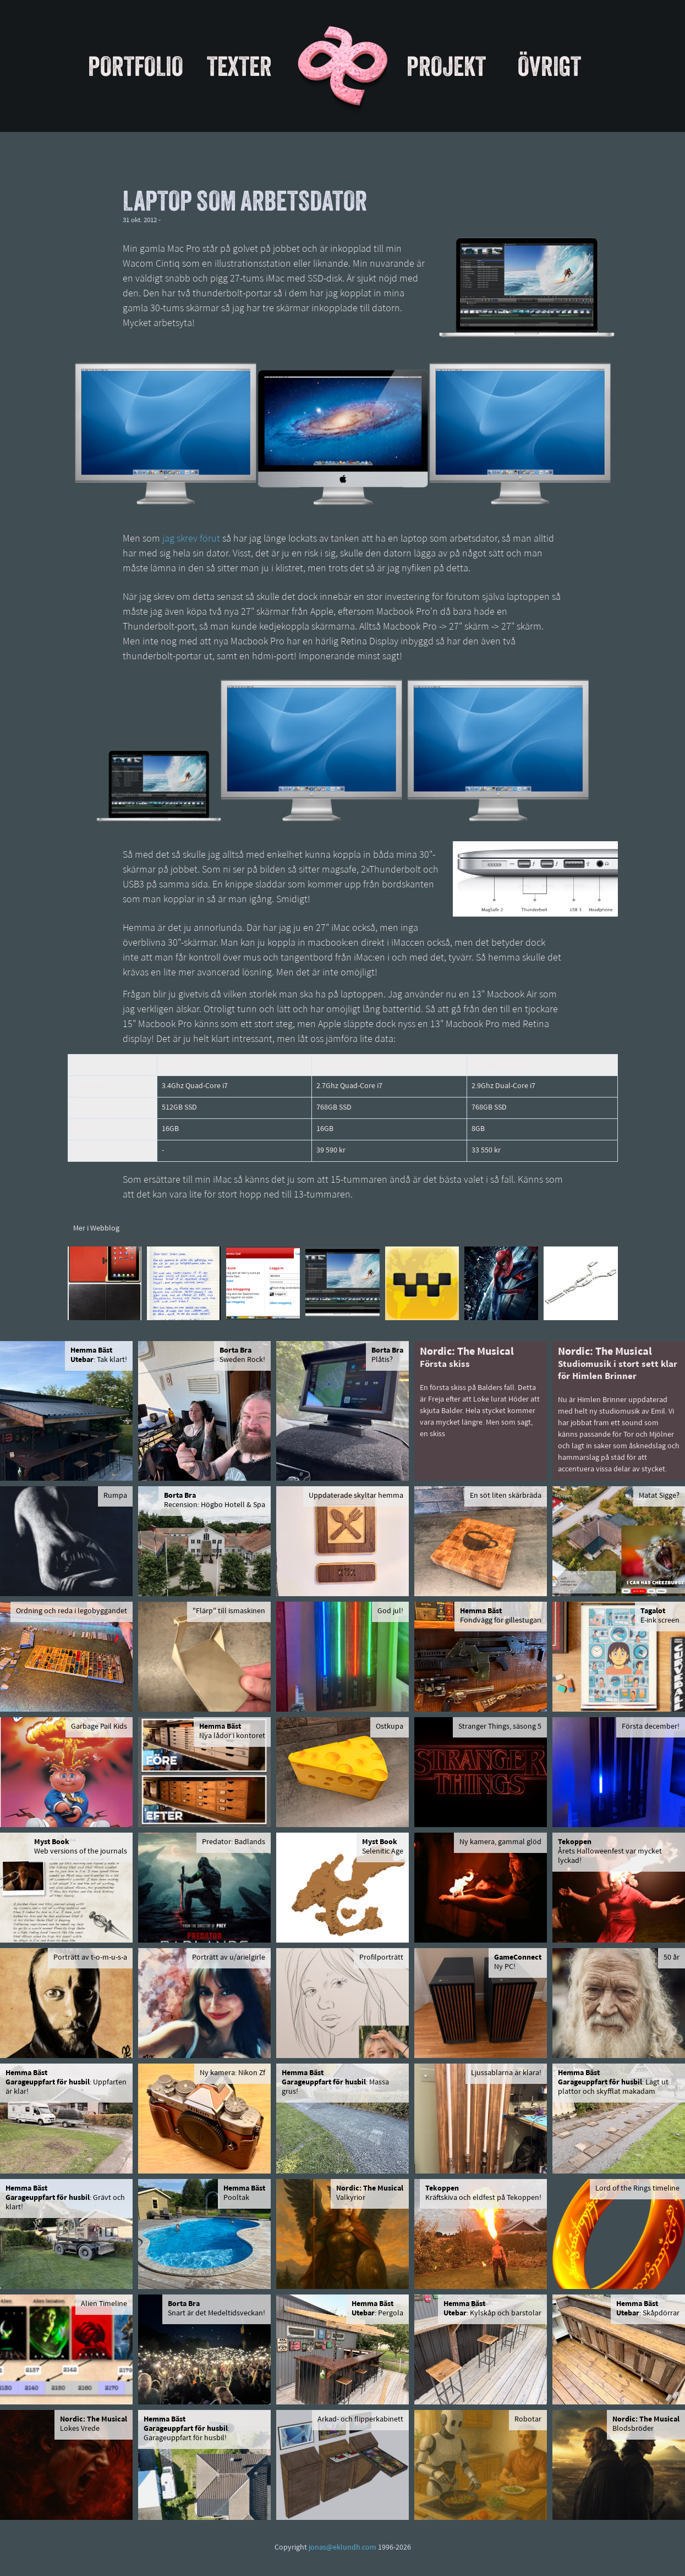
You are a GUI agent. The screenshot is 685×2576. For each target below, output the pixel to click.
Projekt (446, 66)
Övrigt (549, 66)
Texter (239, 66)
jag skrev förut (191, 539)
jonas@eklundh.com (342, 2548)
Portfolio (135, 66)
